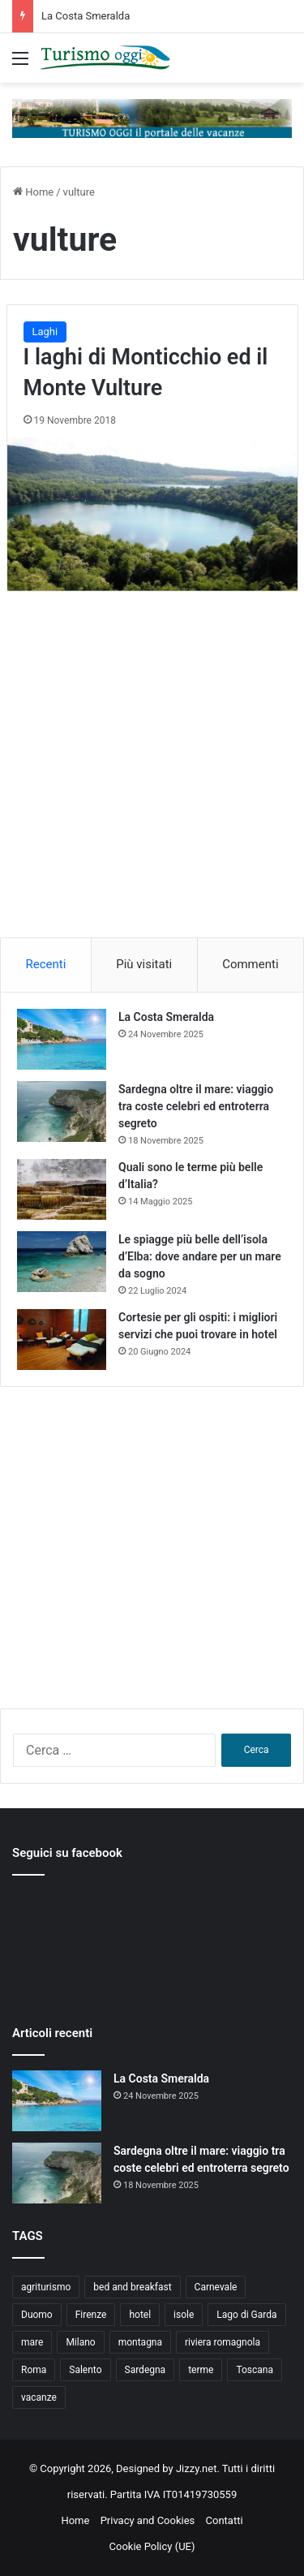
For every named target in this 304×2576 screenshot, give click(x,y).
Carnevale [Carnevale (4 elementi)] (216, 2287)
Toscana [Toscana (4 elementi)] (254, 2370)
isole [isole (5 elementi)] (183, 2314)
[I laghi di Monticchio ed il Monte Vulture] (152, 514)
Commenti (250, 964)
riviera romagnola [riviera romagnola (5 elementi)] (222, 2342)
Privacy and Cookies (148, 2520)
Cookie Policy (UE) (152, 2546)
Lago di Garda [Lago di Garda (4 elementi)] (246, 2314)
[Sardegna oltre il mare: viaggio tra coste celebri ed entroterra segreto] (61, 1111)
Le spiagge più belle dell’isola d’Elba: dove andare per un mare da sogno (199, 1256)
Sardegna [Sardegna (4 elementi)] (145, 2370)
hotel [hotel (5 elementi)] (140, 2314)
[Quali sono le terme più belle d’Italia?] (61, 1189)
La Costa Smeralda (85, 16)
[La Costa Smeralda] (61, 1039)
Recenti (45, 964)
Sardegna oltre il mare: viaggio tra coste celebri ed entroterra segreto (195, 1106)
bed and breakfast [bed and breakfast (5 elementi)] (132, 2287)
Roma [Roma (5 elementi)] (33, 2370)
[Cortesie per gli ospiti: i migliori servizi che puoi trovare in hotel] (61, 1339)
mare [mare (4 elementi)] (32, 2342)
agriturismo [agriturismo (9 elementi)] (46, 2287)
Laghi (45, 331)
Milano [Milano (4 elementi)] (80, 2342)
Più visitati (144, 964)
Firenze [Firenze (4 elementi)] (91, 2314)
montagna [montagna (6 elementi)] (140, 2342)
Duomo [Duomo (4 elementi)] (37, 2314)
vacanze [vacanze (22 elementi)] (39, 2397)
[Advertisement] (152, 780)
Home (33, 192)
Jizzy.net (196, 2468)
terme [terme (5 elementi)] (200, 2370)
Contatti (224, 2520)
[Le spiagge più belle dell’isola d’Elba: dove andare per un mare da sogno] (61, 1261)
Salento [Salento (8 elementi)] (85, 2370)
